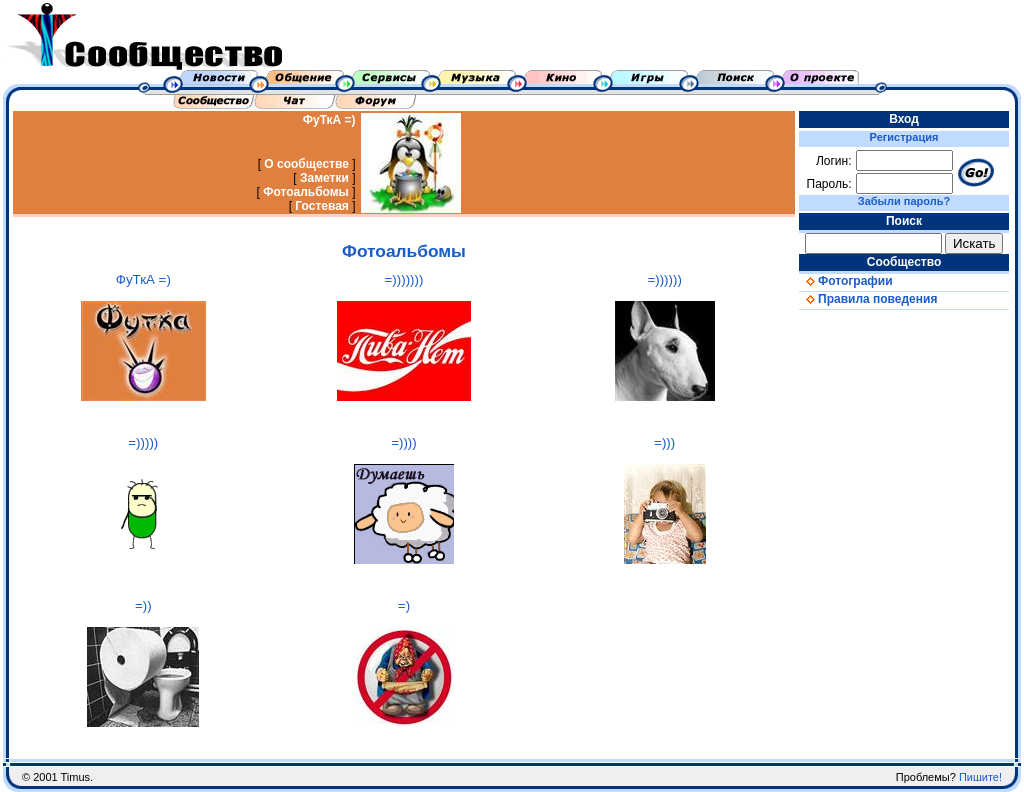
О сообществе (306, 164)
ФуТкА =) (329, 120)
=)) (143, 605)
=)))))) (664, 279)
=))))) (143, 442)
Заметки (324, 178)
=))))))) (404, 279)
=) (404, 605)
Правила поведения (868, 299)
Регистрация (904, 137)
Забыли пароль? (904, 201)
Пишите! (980, 777)
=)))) (404, 442)
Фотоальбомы (306, 192)
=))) (664, 442)
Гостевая (322, 206)
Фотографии (846, 281)
